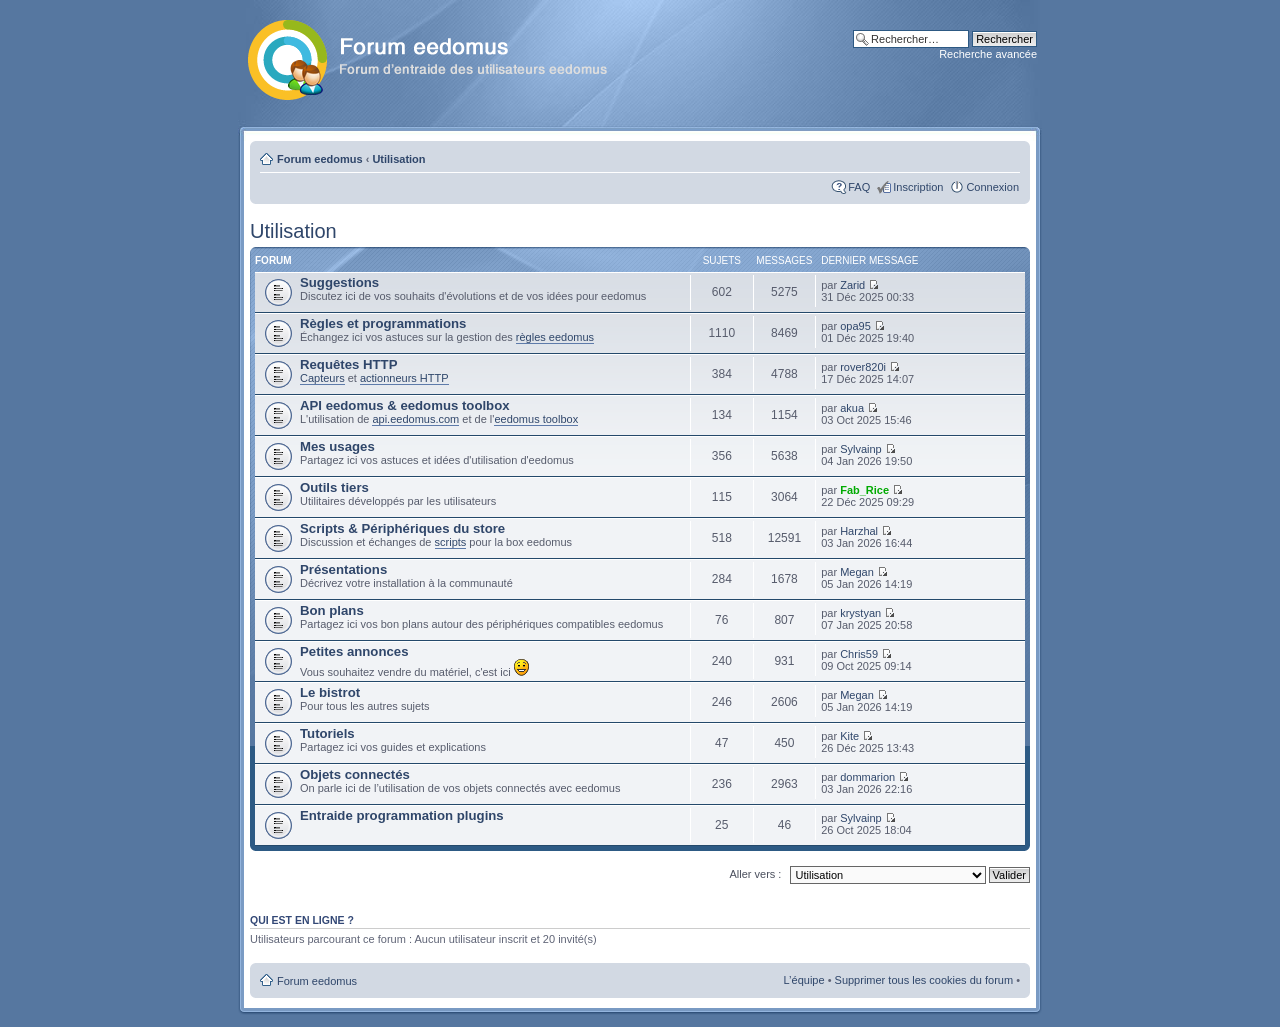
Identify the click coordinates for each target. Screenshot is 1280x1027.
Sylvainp (861, 449)
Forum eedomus (320, 159)
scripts (451, 542)
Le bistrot (330, 692)
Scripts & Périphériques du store (402, 528)
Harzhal (859, 531)
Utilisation (398, 159)
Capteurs (322, 378)
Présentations (343, 569)
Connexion (992, 187)
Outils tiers (334, 487)
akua (852, 408)
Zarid (852, 285)
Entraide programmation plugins (402, 815)
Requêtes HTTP (348, 364)
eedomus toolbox (536, 419)
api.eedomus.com (415, 419)
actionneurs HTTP (404, 378)
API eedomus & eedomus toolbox (405, 405)
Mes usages (337, 446)
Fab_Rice (864, 490)
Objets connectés (355, 774)
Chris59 (859, 654)
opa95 (855, 326)
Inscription (918, 187)
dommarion (867, 777)
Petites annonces (354, 651)
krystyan (860, 613)
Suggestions (339, 282)
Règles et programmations (383, 323)
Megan (857, 572)
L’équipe (804, 980)
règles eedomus (555, 337)
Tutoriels (327, 733)
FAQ (859, 187)
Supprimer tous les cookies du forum (924, 980)
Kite (849, 736)
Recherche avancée (988, 54)
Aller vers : (755, 874)
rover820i (863, 367)
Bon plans (332, 610)
